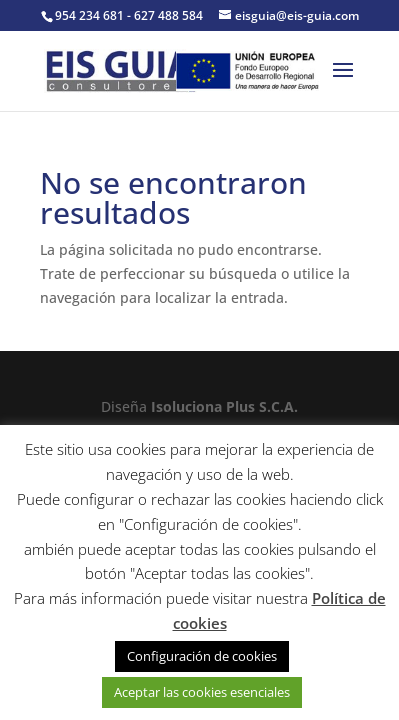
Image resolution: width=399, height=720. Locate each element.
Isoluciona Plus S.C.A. (224, 406)
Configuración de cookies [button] (202, 656)
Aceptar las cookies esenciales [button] (202, 692)
